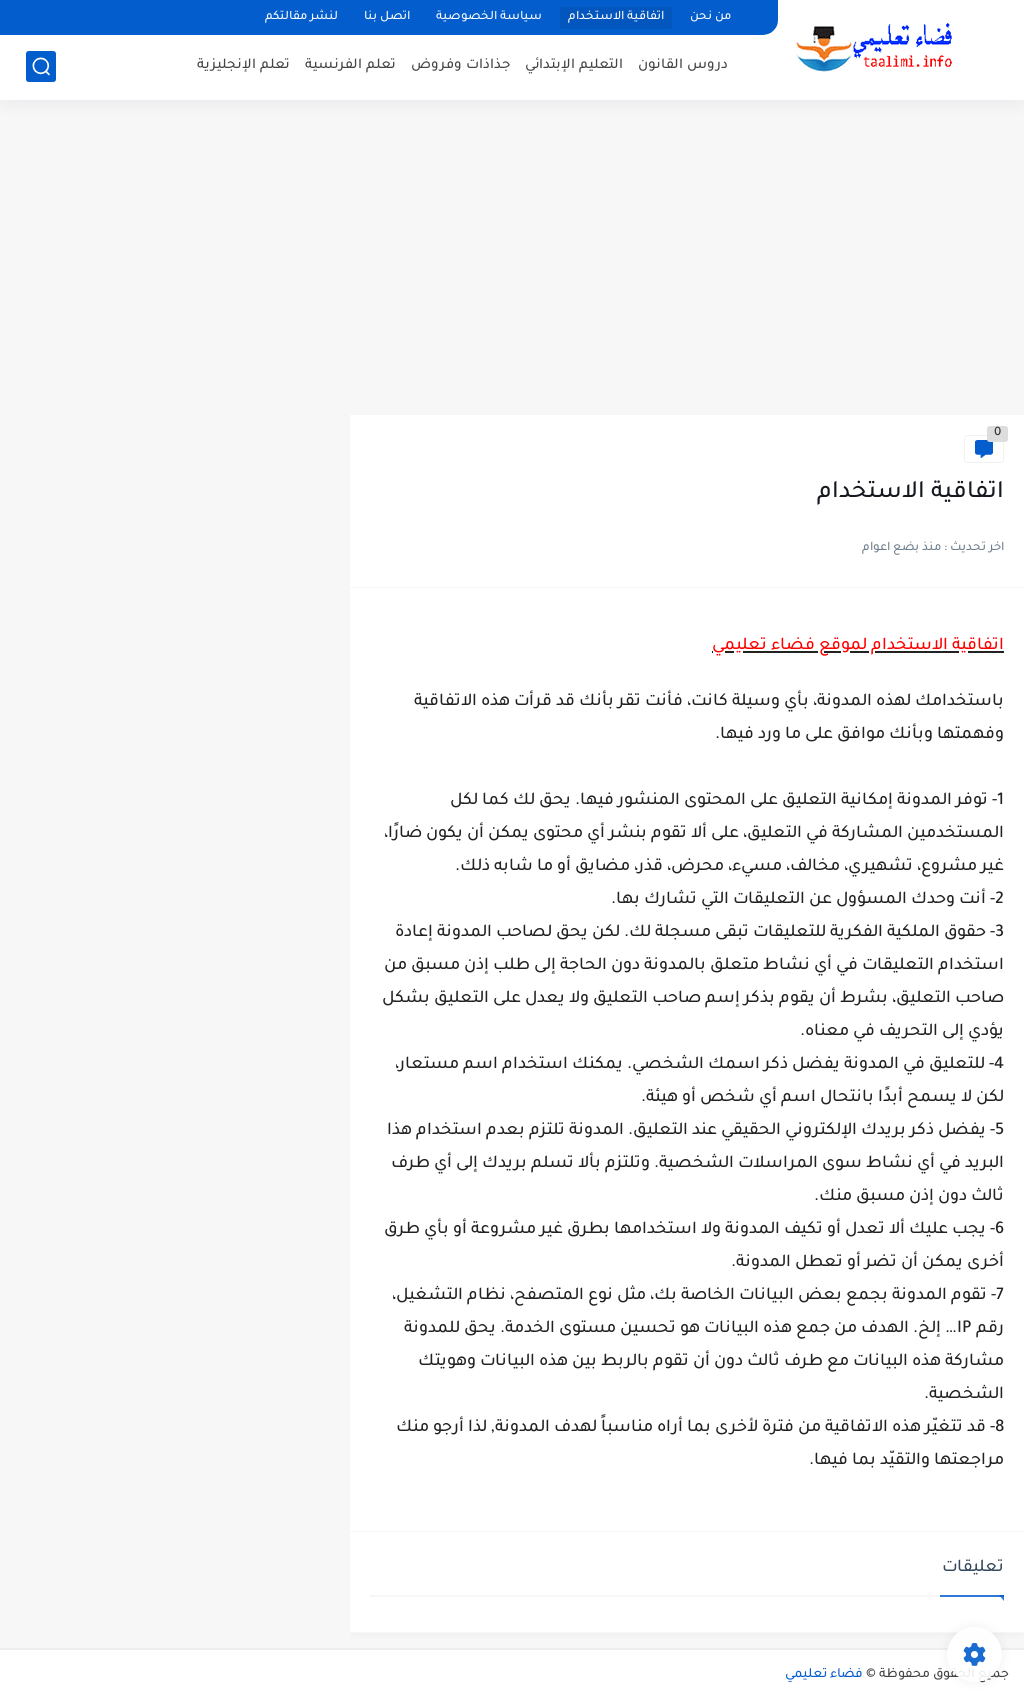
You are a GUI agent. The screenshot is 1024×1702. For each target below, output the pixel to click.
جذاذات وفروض (460, 65)
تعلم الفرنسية (350, 65)
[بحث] (41, 66)
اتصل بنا (387, 17)
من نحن (710, 17)
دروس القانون (683, 65)
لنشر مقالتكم (301, 17)
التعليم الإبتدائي (574, 65)
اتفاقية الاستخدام (616, 17)
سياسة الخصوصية (489, 17)
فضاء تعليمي (824, 1675)
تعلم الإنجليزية (243, 65)
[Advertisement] (512, 260)
